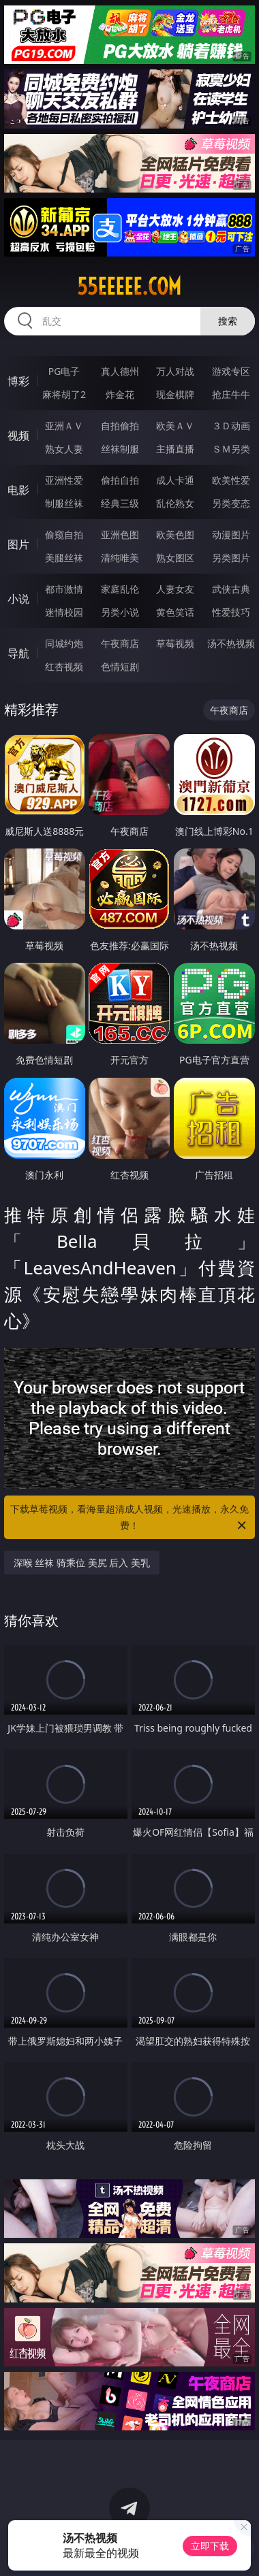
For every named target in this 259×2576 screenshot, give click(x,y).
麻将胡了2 (64, 394)
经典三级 (120, 503)
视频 (18, 435)
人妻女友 (175, 588)
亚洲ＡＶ (64, 425)
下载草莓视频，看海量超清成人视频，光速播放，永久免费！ (129, 1518)
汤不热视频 (231, 643)
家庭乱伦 (120, 588)
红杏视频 (64, 666)
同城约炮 (64, 643)
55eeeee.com (129, 286)
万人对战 (175, 371)
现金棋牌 (175, 394)
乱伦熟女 (175, 503)
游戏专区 (231, 371)
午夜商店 (120, 643)
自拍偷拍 (120, 425)
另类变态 (231, 503)
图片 (18, 544)
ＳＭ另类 (231, 448)
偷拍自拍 (120, 480)
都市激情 (64, 588)
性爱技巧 (231, 612)
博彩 (18, 381)
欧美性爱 (231, 480)
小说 (18, 598)
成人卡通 (175, 480)
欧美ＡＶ (175, 425)
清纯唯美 (120, 557)
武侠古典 (231, 588)
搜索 (227, 320)
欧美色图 (175, 534)
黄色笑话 (175, 612)
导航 (18, 653)
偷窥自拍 (64, 534)
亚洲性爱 (64, 480)
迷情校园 (64, 612)
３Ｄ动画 (231, 425)
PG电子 (64, 371)
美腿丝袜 (64, 557)
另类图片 (231, 557)
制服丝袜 (64, 503)
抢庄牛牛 (231, 394)
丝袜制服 (120, 448)
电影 (18, 489)
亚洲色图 (120, 534)
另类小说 (120, 612)
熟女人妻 (64, 448)
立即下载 (210, 2545)
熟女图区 (175, 557)
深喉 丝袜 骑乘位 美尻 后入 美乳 (82, 1562)
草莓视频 (175, 643)
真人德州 (120, 371)
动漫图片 (231, 534)
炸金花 (120, 394)
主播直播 (175, 448)
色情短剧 (120, 666)
